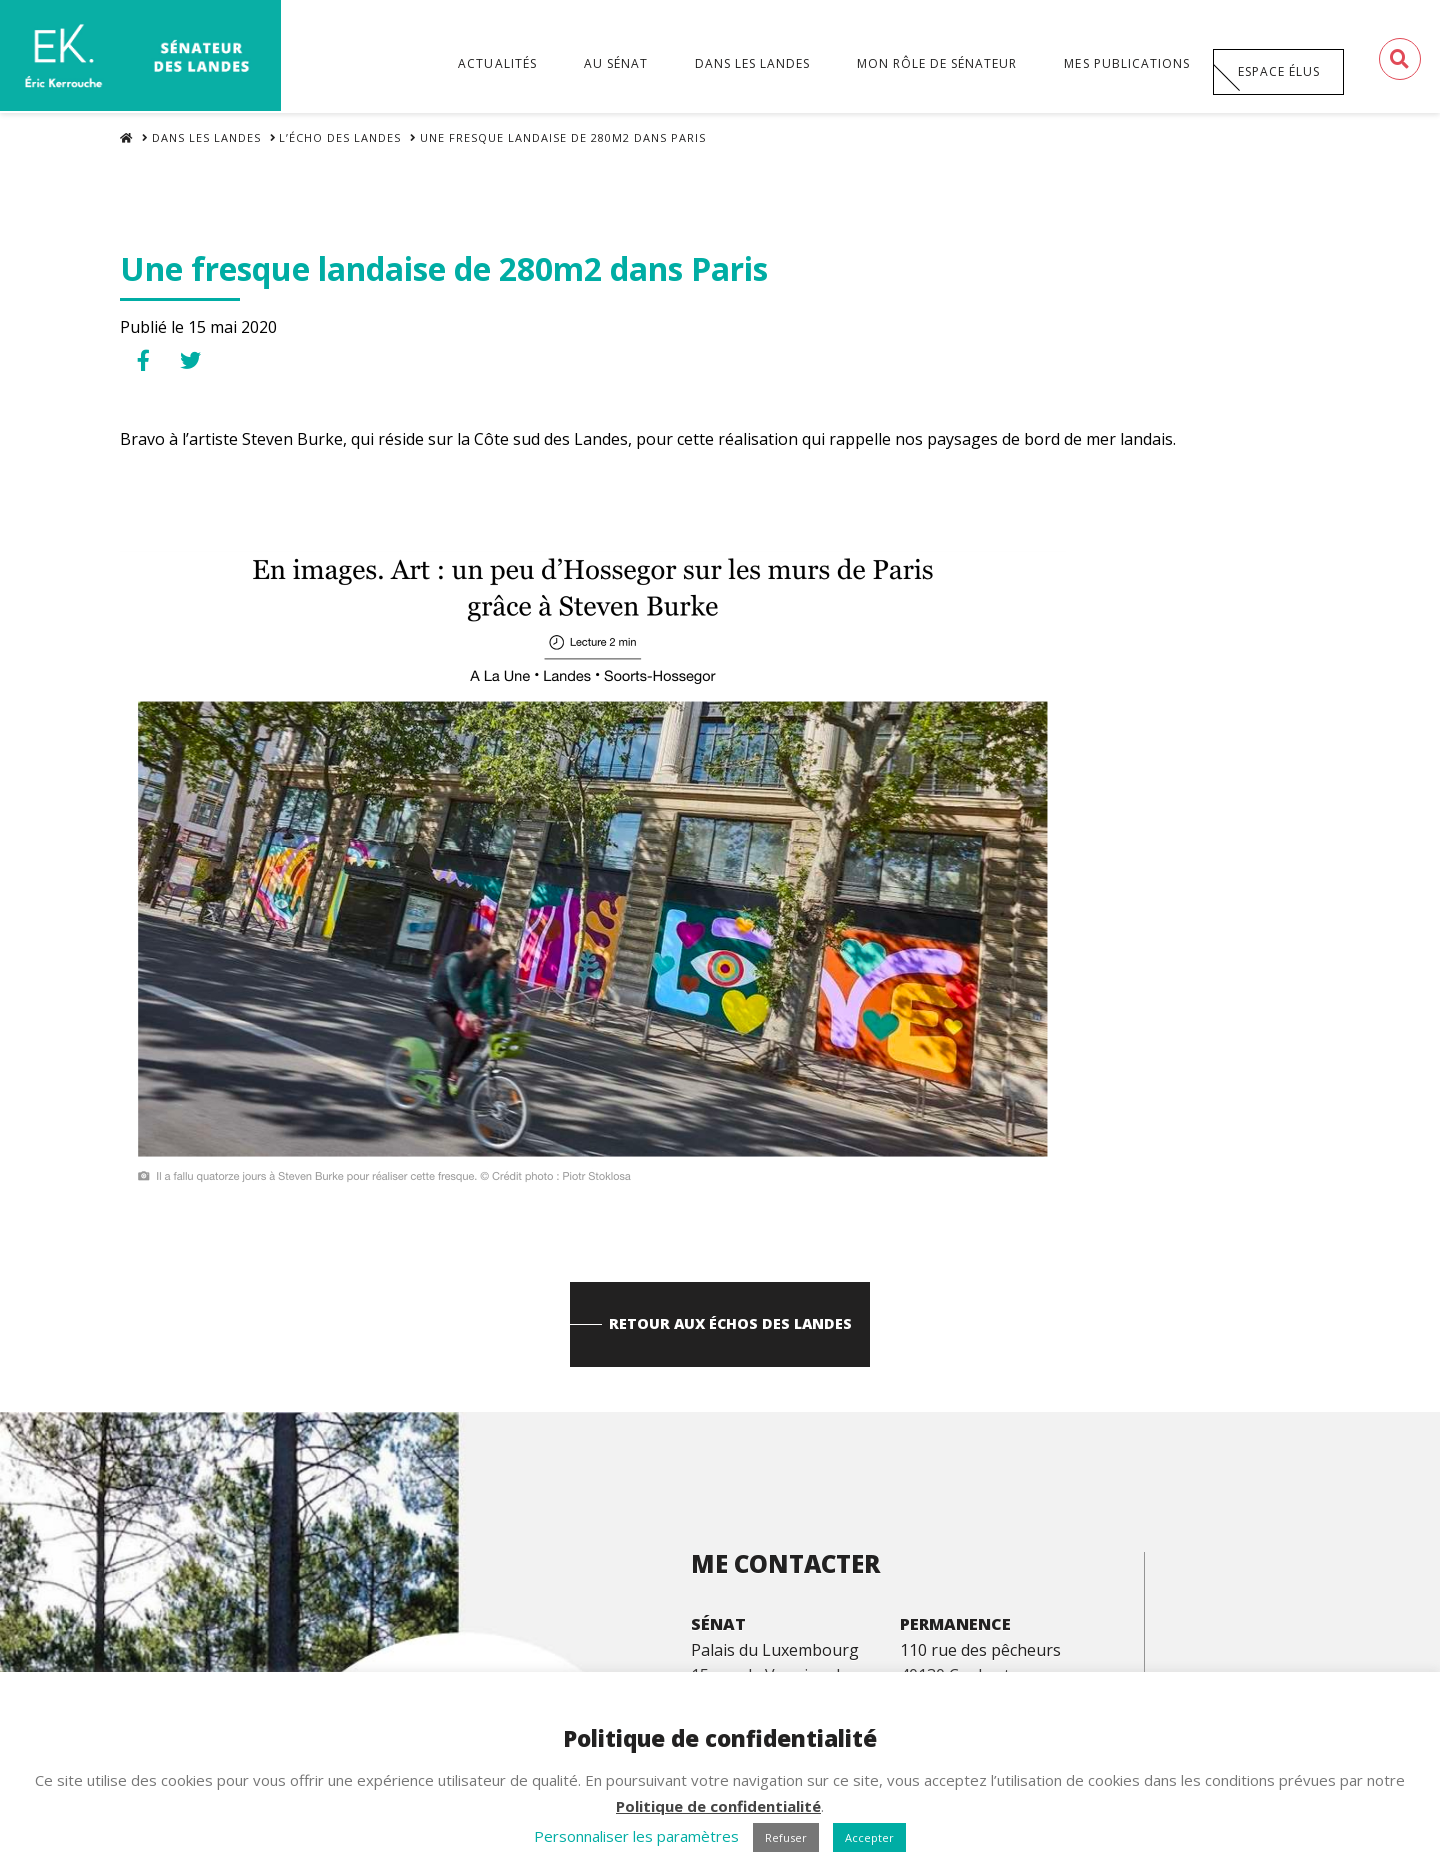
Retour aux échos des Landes (731, 1337)
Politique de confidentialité (718, 1806)
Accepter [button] (869, 1837)
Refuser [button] (786, 1837)
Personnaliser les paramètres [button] (636, 1836)
